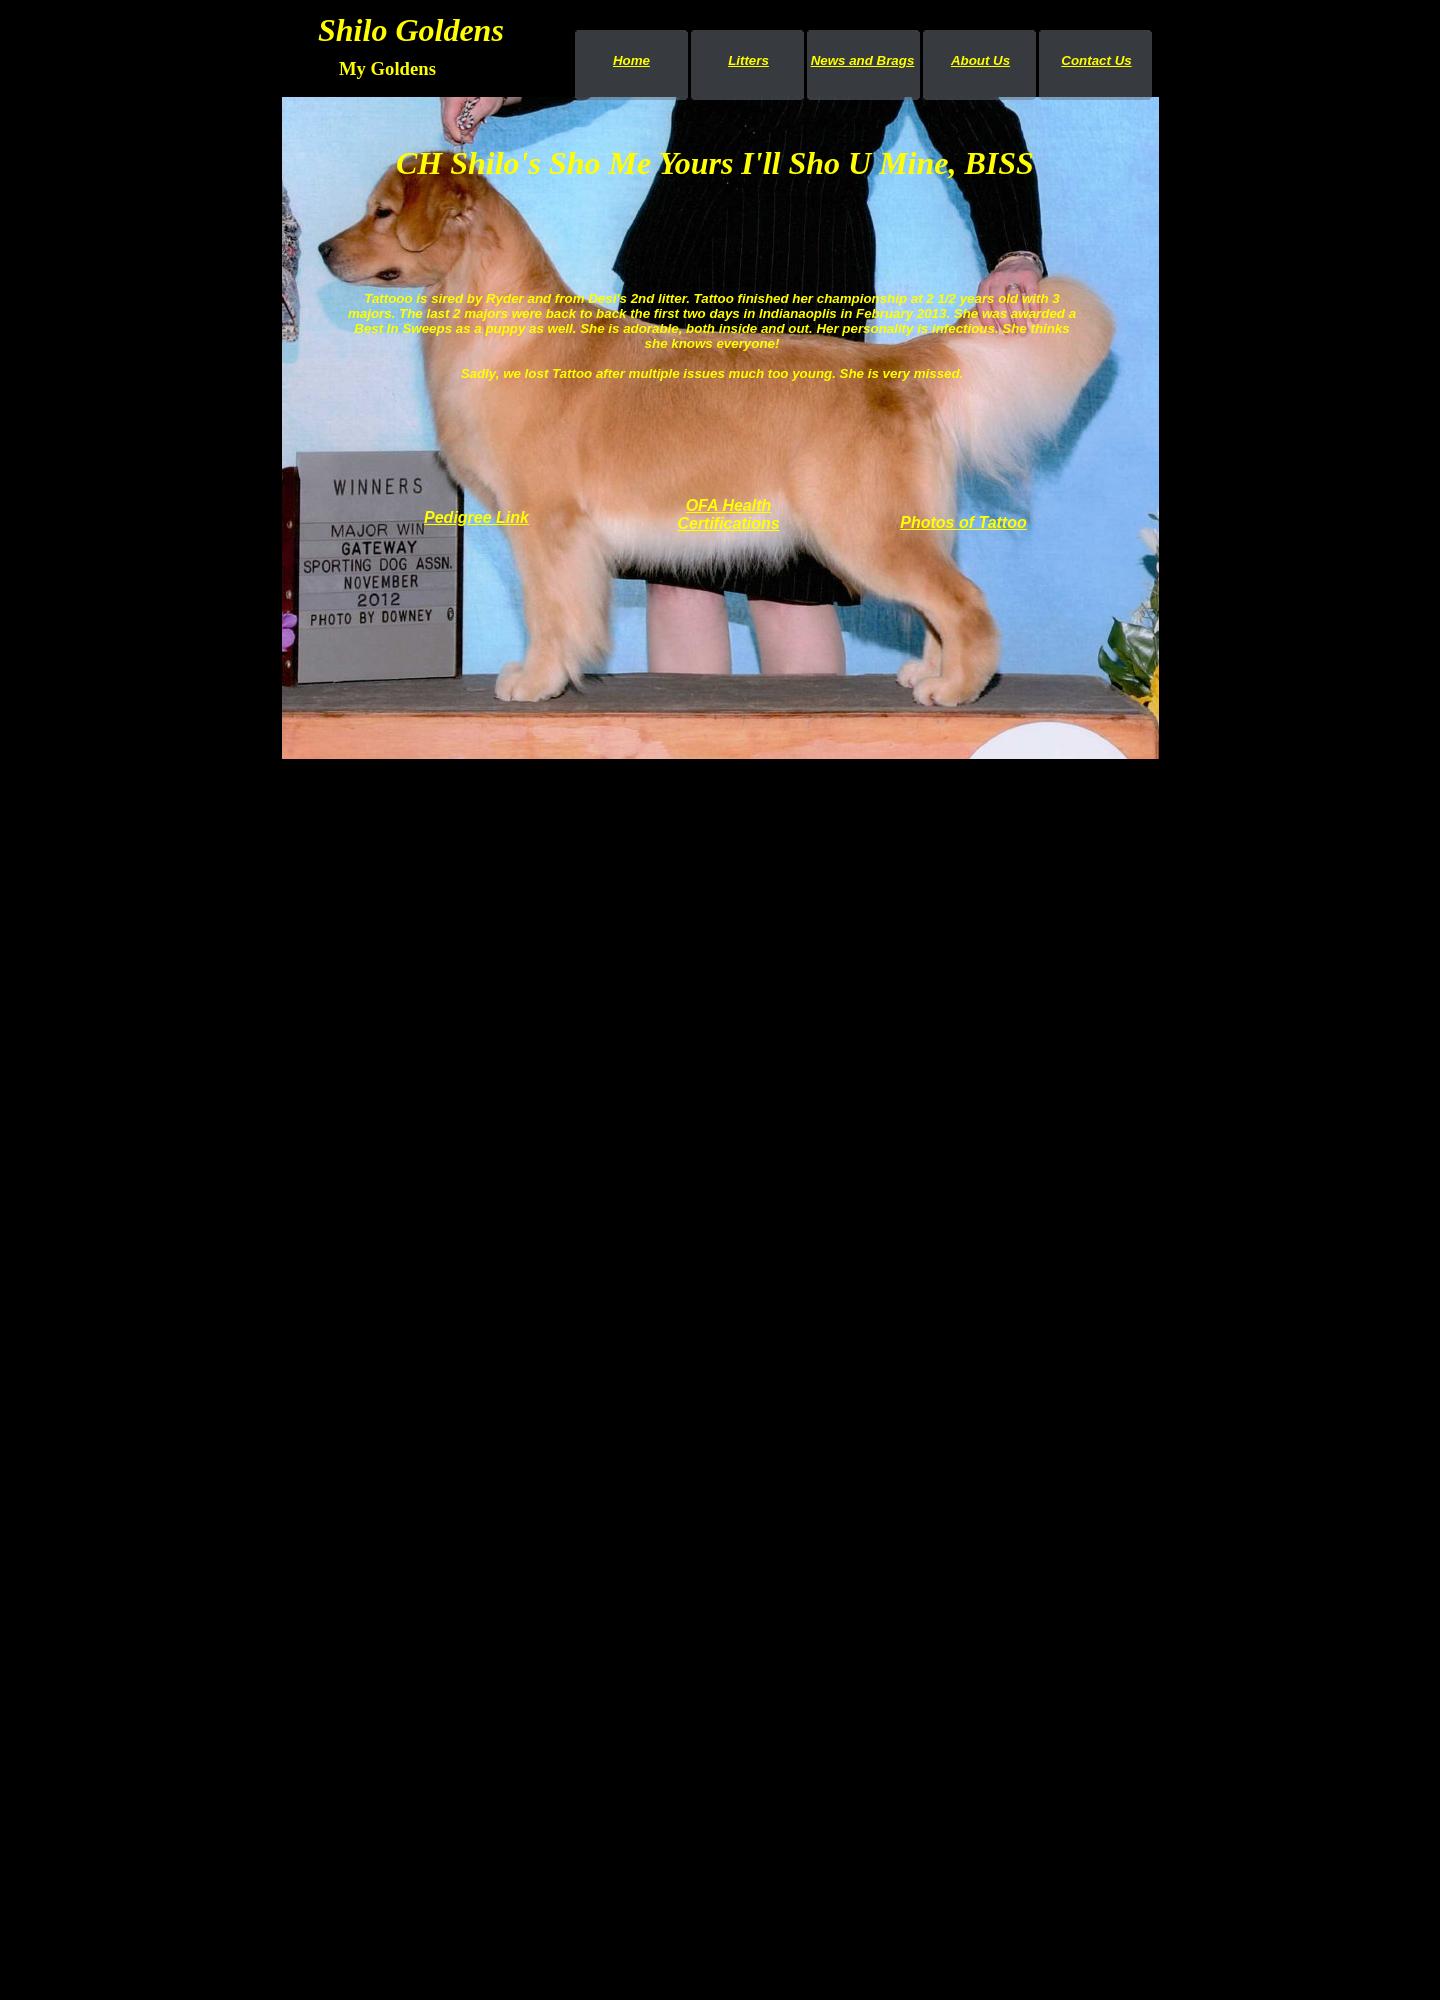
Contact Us (1096, 60)
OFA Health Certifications (728, 514)
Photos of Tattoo (963, 522)
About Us (980, 60)
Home (631, 60)
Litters (748, 60)
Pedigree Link (476, 517)
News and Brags (863, 60)
